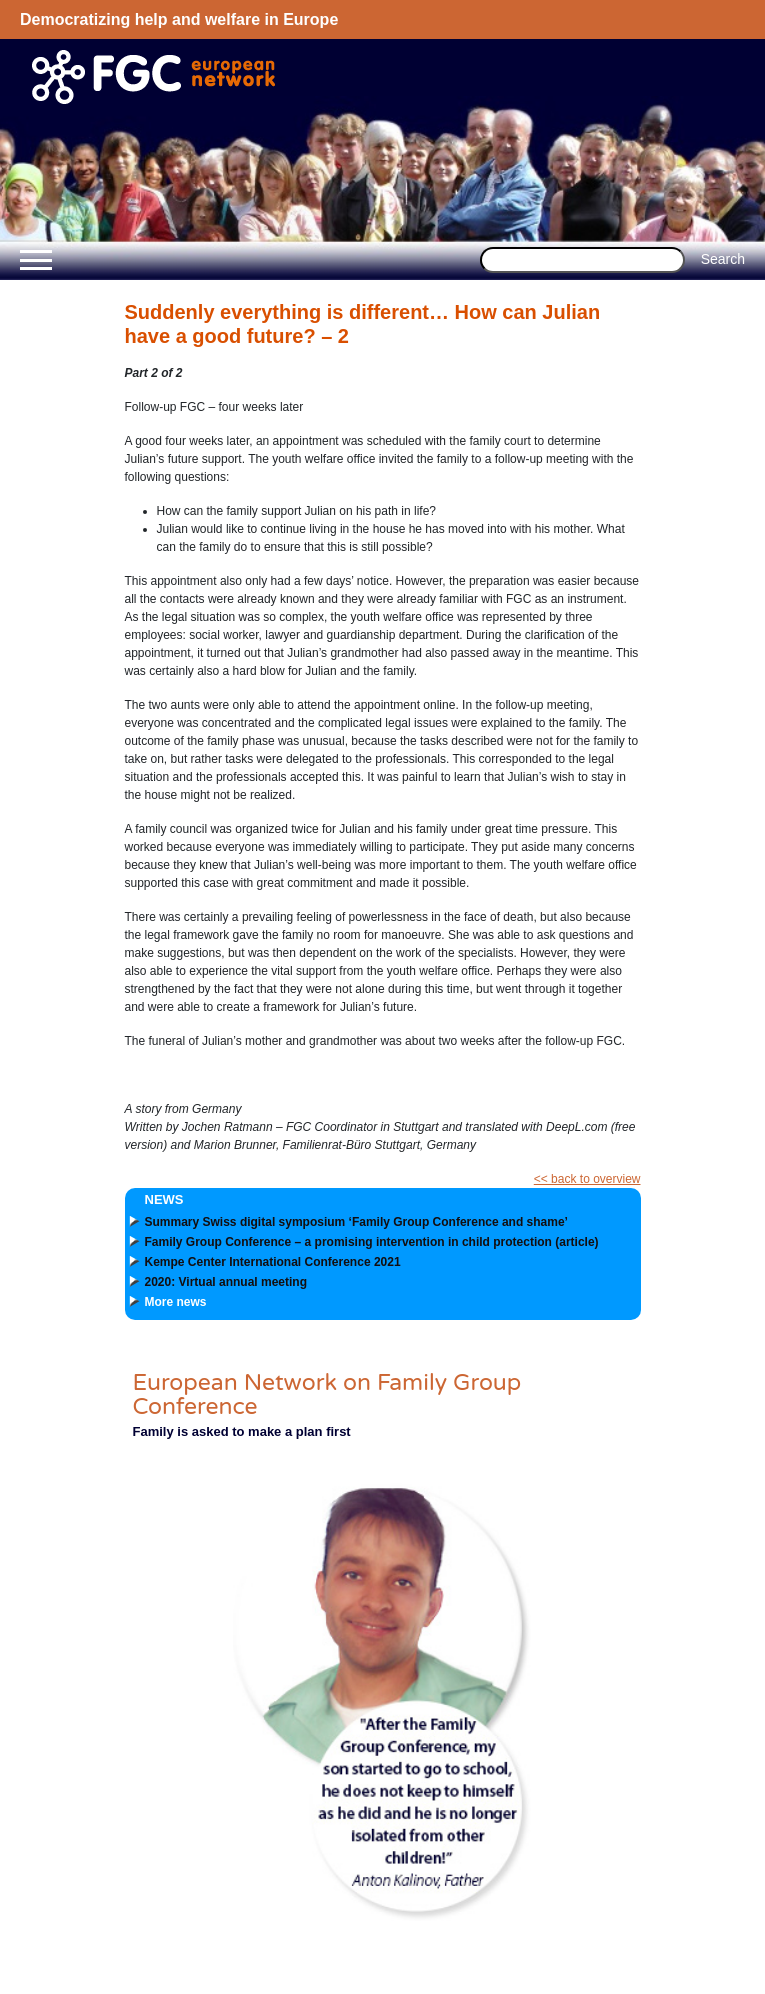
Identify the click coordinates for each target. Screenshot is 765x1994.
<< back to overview (587, 1179)
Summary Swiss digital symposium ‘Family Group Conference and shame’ (356, 1222)
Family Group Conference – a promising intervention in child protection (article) (372, 1242)
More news (176, 1302)
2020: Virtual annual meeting (226, 1282)
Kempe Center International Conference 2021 (273, 1262)
